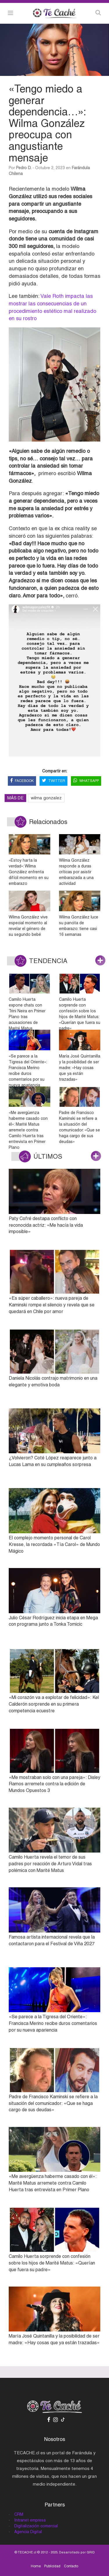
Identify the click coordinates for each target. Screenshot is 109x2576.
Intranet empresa (30, 2520)
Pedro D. (23, 167)
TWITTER (53, 781)
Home (36, 2566)
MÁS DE (15, 797)
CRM (18, 2514)
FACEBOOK (22, 781)
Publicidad (52, 2566)
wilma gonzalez (46, 797)
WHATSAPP (86, 781)
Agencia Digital (28, 2531)
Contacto (71, 2566)
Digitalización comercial (36, 2526)
